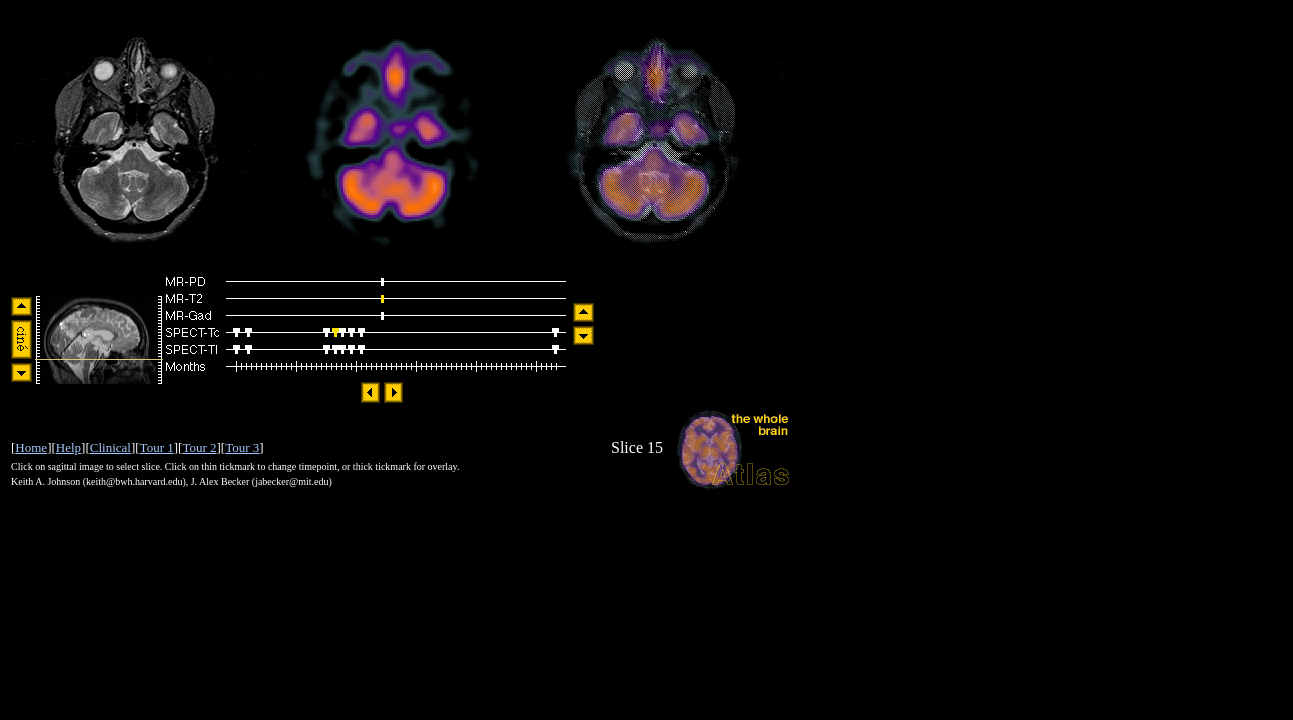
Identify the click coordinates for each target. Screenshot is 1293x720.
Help (68, 447)
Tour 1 (157, 447)
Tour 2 (199, 447)
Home (31, 447)
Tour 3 (242, 447)
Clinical (110, 447)
